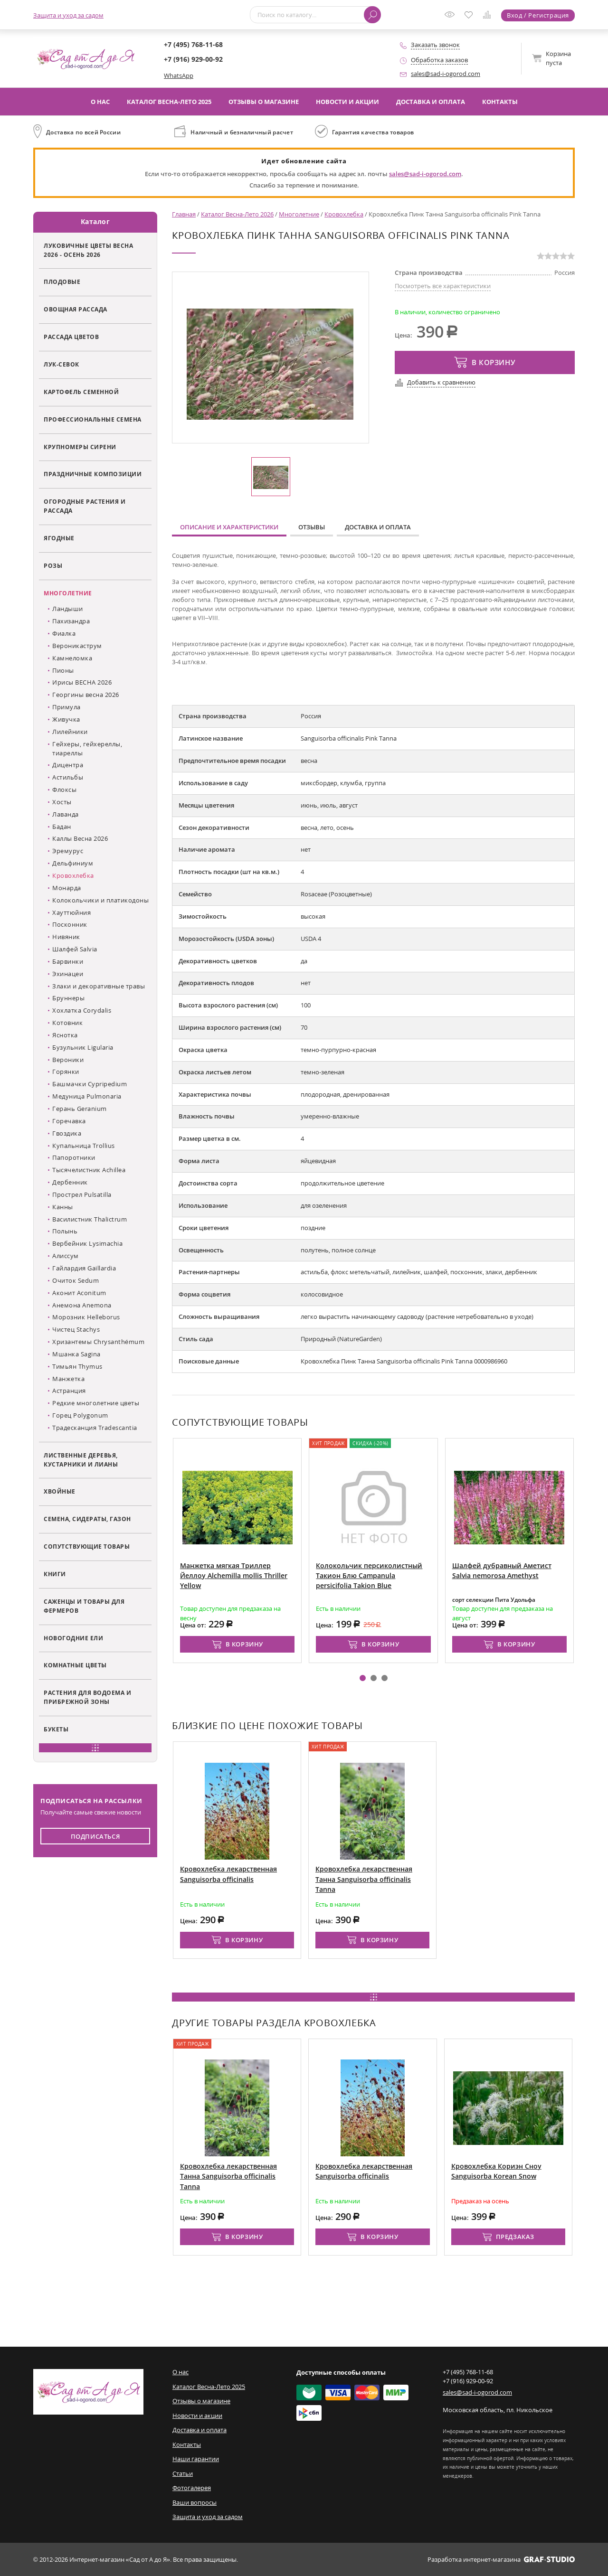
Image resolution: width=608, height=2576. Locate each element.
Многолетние (68, 593)
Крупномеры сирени (80, 447)
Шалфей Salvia (74, 949)
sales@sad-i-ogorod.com (445, 73)
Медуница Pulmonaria (87, 1096)
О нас (100, 101)
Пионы (63, 670)
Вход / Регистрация (538, 15)
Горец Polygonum (80, 1415)
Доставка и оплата (430, 101)
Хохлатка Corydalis (81, 1010)
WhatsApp (178, 75)
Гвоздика (66, 1133)
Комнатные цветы (75, 1665)
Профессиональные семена (93, 419)
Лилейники (70, 731)
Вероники (68, 1059)
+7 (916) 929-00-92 (193, 59)
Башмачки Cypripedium (89, 1084)
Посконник (69, 924)
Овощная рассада (75, 309)
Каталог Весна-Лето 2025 (169, 101)
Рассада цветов (71, 336)
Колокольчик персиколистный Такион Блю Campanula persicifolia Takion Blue (407, 1575)
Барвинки (67, 961)
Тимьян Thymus (77, 1366)
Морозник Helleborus (86, 1317)
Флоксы (64, 789)
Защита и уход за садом (68, 15)
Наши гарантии (195, 2458)
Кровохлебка (73, 875)
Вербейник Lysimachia (87, 1243)
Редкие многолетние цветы (95, 1403)
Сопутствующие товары (87, 1546)
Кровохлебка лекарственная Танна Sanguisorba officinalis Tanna (363, 1879)
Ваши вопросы (194, 2502)
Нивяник (66, 936)
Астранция (69, 1390)
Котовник (67, 1022)
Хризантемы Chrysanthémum (98, 1341)
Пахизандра (71, 621)
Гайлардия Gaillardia (84, 1268)
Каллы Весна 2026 (80, 838)
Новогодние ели (73, 1638)
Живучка (66, 719)
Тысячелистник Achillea (88, 1170)
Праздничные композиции (93, 474)
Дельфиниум (72, 863)
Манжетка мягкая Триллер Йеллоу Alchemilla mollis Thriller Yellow (272, 1575)
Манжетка (68, 1378)
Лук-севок (61, 364)
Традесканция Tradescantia (94, 1427)
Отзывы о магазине (263, 101)
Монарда (66, 888)
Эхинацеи (67, 973)
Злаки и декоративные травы (98, 986)
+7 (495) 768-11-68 (193, 44)
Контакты (500, 101)
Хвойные (60, 1491)
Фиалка (64, 633)
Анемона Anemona (82, 1305)
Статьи (182, 2473)
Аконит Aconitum (79, 1292)
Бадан (61, 826)
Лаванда (65, 814)
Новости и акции (347, 101)
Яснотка (65, 1035)
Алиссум (65, 1255)
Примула (66, 707)
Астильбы (67, 777)
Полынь (64, 1231)
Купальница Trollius (83, 1145)
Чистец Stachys (76, 1329)
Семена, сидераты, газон (87, 1519)
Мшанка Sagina (76, 1354)
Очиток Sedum (75, 1280)
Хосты (62, 802)
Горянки (65, 1071)
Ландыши (67, 608)
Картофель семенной (81, 391)
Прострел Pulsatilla (82, 1194)
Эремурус (67, 850)
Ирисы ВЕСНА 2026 (82, 682)
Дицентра (67, 765)
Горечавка (69, 1121)
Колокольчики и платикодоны (100, 900)
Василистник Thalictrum (89, 1219)
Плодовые (62, 281)
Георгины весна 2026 (85, 694)
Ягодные (59, 538)
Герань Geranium (79, 1108)
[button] (362, 1678)
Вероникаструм (77, 645)
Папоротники (73, 1157)
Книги (55, 1574)
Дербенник (70, 1182)
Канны (62, 1207)
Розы (53, 565)
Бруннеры (68, 998)
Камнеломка (72, 658)
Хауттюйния (71, 912)
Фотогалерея (191, 2487)
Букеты (56, 1729)
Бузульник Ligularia (83, 1047)
